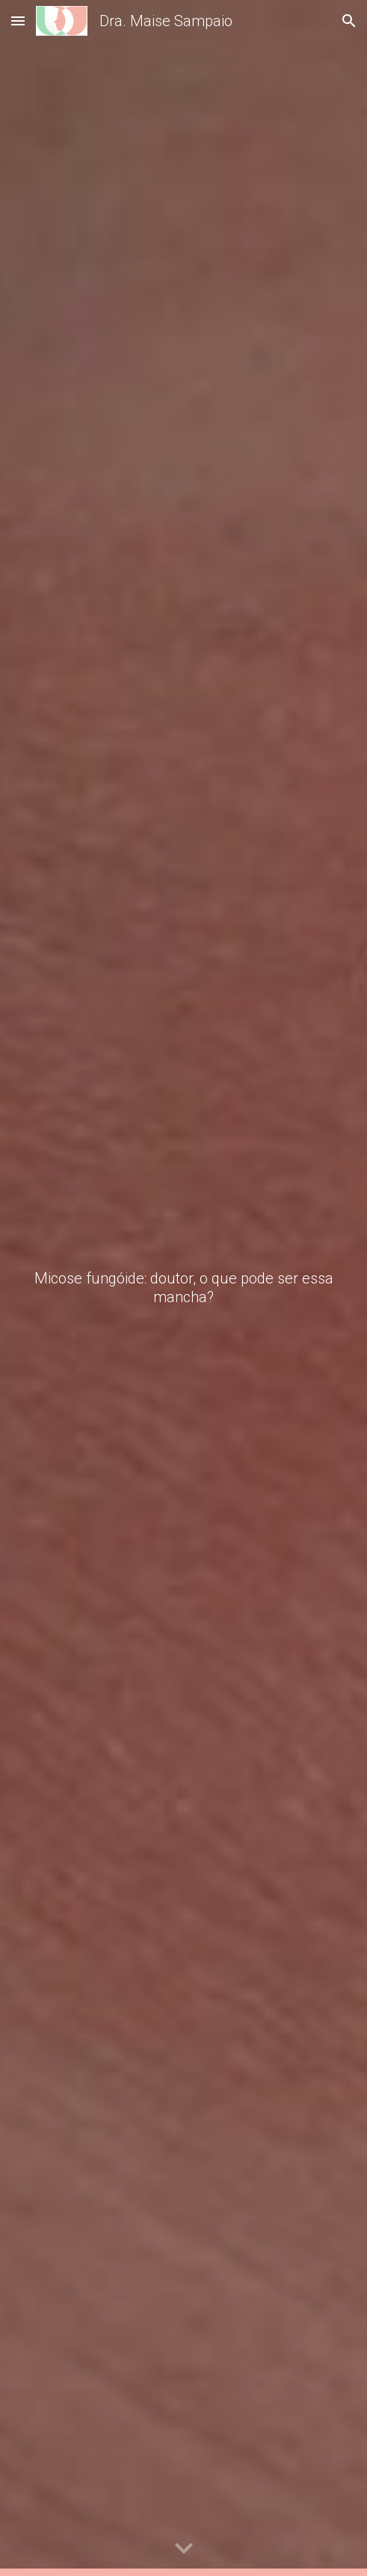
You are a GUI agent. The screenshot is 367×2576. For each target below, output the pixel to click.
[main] (183, 1288)
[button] (18, 20)
